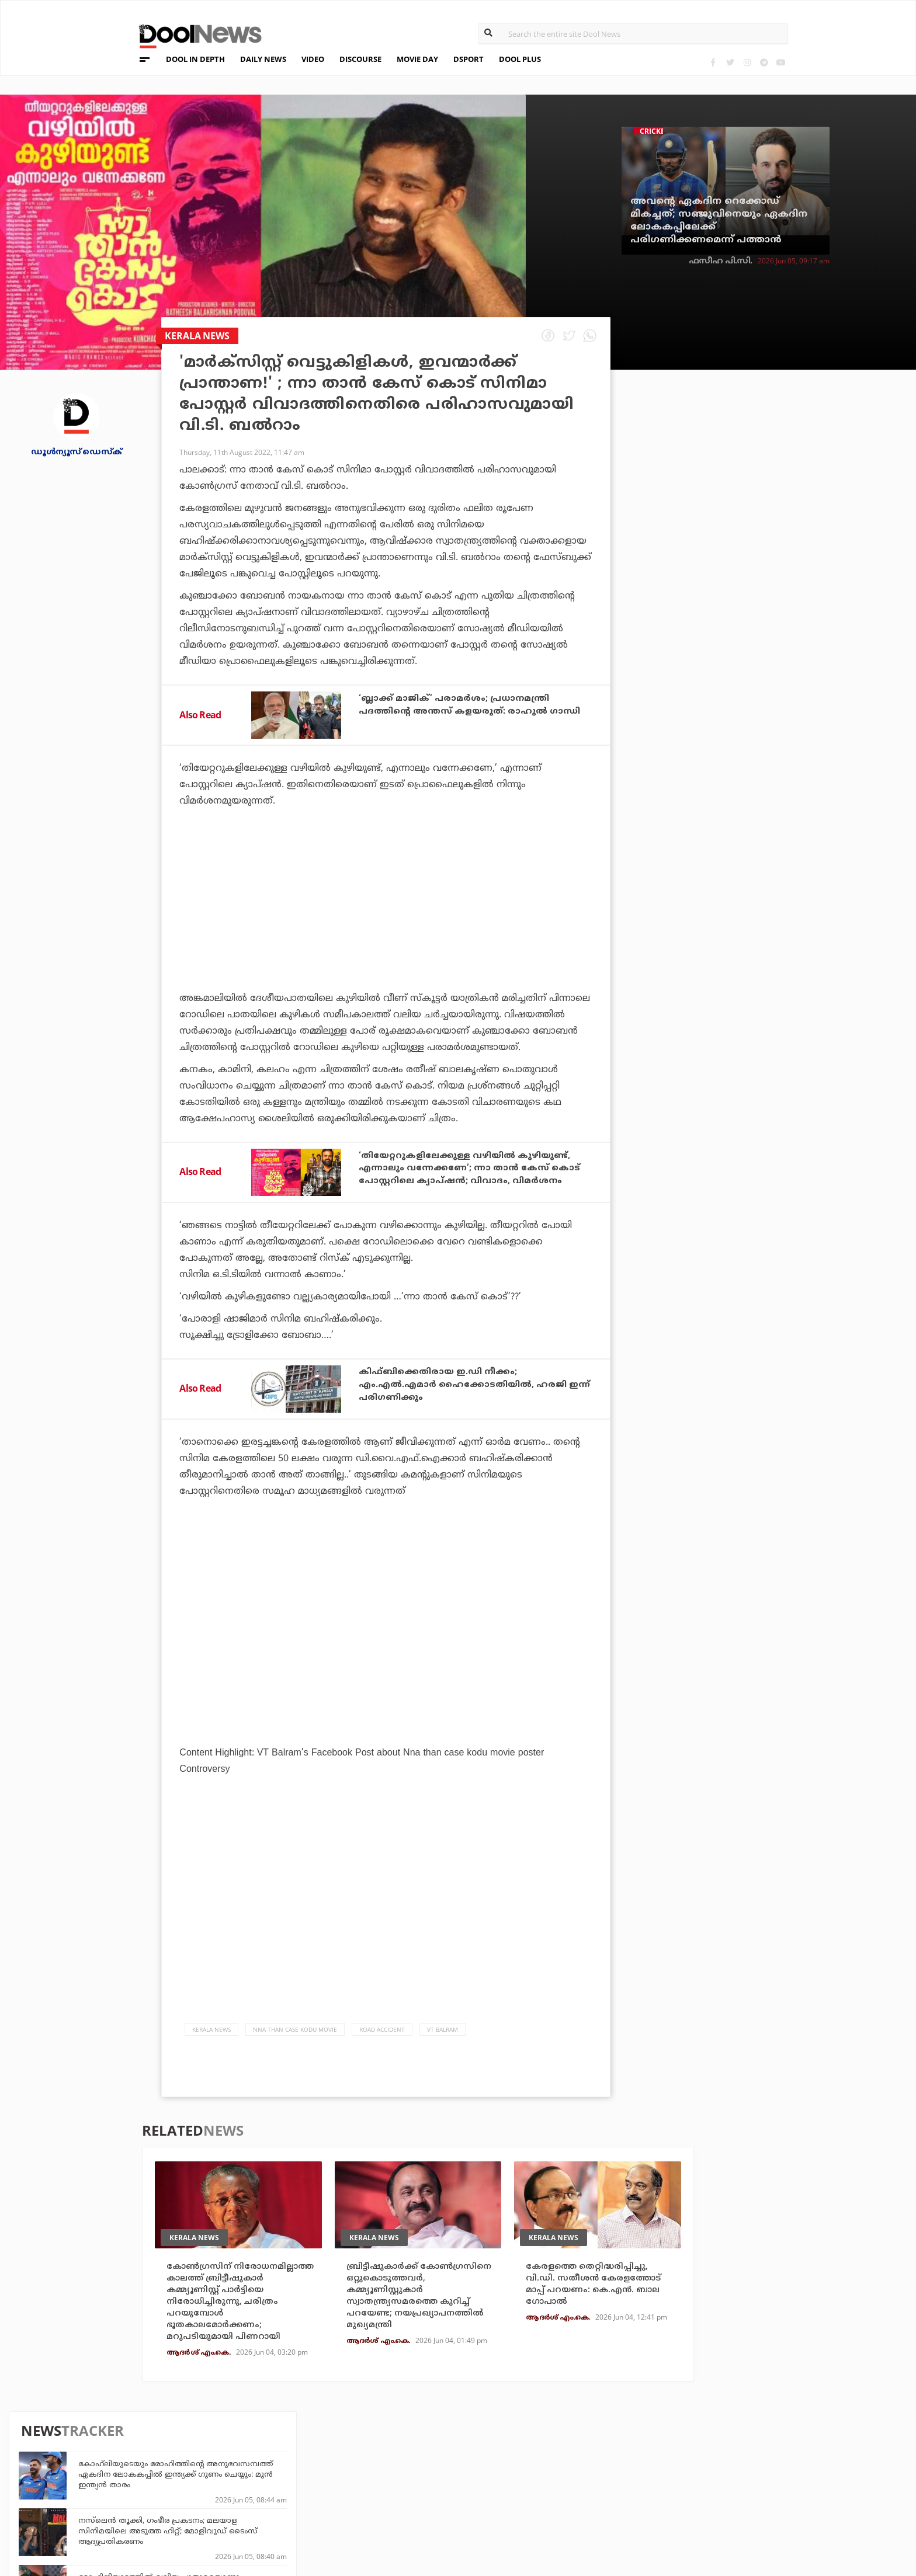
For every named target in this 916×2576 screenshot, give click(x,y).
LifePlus (393, 2472)
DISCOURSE (360, 59)
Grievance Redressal (144, 2519)
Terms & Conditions (142, 2489)
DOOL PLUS (520, 59)
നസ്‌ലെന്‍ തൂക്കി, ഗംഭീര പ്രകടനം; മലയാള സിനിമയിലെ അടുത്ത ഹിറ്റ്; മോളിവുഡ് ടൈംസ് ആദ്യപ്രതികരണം (778, 504)
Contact (115, 2504)
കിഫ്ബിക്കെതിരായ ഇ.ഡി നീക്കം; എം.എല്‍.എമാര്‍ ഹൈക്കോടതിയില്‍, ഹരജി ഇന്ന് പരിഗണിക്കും (473, 1386)
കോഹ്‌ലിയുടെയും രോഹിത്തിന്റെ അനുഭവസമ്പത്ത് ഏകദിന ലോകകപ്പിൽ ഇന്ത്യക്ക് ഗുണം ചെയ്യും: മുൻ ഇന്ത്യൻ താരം (786, 448)
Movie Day (540, 2472)
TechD (245, 2457)
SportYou (396, 2488)
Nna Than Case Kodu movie (295, 2031)
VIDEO (312, 59)
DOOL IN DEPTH (195, 59)
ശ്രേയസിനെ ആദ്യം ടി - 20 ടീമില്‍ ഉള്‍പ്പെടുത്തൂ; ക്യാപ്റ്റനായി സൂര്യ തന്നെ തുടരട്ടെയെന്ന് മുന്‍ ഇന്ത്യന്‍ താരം (776, 678)
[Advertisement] (385, 932)
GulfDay (393, 2504)
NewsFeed (540, 2488)
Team (107, 2458)
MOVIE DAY (417, 59)
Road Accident (382, 2031)
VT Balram (442, 2031)
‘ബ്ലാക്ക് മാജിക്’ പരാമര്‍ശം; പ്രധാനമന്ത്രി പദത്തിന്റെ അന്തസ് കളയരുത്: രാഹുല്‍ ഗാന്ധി (462, 710)
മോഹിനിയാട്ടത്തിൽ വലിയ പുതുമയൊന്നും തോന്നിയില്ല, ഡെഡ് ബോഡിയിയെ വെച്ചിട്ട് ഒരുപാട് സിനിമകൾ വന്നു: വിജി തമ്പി (785, 561)
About (110, 2443)
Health (247, 2488)
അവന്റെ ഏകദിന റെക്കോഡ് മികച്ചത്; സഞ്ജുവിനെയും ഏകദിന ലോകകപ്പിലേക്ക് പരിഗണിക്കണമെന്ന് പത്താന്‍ (718, 221)
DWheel (248, 2472)
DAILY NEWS (263, 59)
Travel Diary (401, 2457)
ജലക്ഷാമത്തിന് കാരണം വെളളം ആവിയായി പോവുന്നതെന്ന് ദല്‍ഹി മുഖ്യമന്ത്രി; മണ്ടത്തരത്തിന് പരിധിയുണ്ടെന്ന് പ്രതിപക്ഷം (784, 791)
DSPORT (468, 59)
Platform (540, 2457)
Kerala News (211, 2031)
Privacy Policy (130, 2474)
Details (248, 2504)
